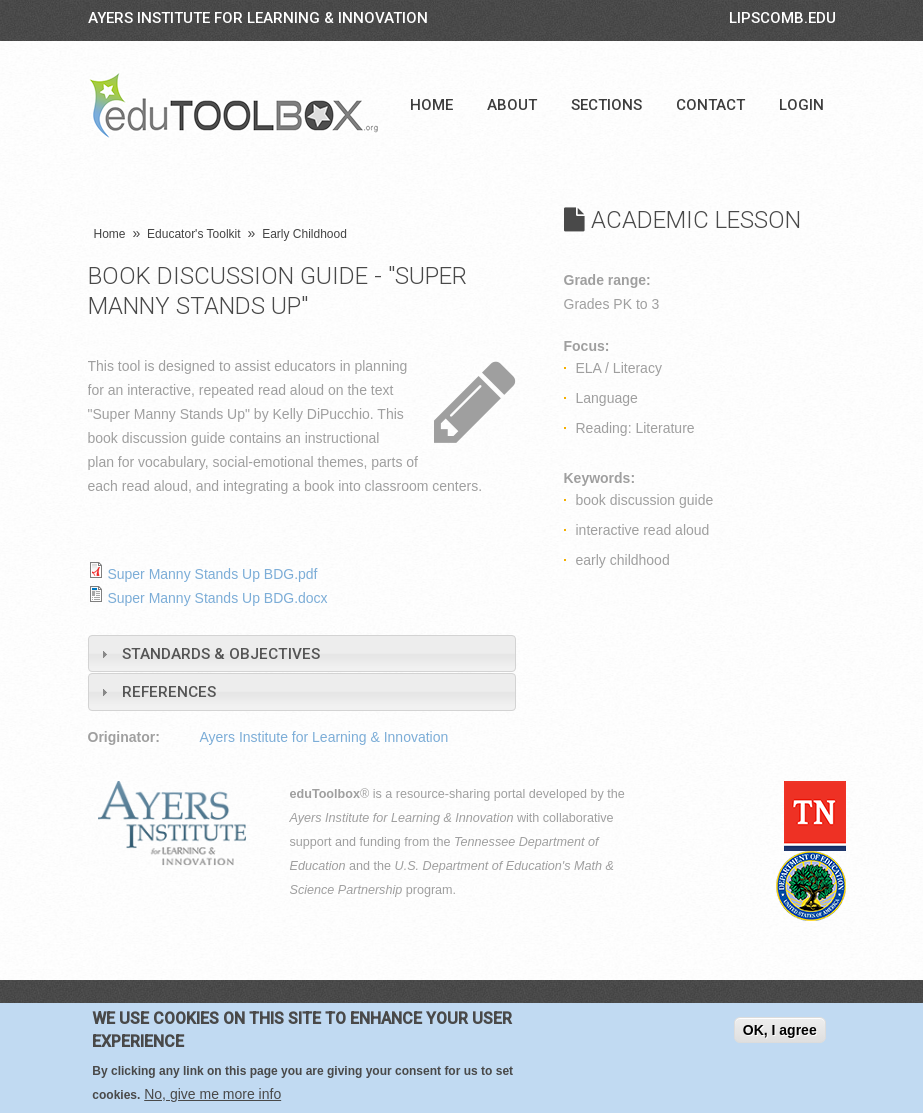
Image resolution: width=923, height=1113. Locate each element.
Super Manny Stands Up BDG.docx (217, 598)
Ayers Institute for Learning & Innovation (258, 18)
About (512, 105)
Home (431, 105)
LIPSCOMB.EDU (782, 18)
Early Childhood (304, 234)
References (169, 692)
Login (801, 105)
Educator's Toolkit (193, 234)
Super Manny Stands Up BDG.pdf (212, 574)
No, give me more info (212, 1094)
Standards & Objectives (221, 654)
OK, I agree (780, 1030)
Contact (710, 105)
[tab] (302, 653)
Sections (606, 105)
